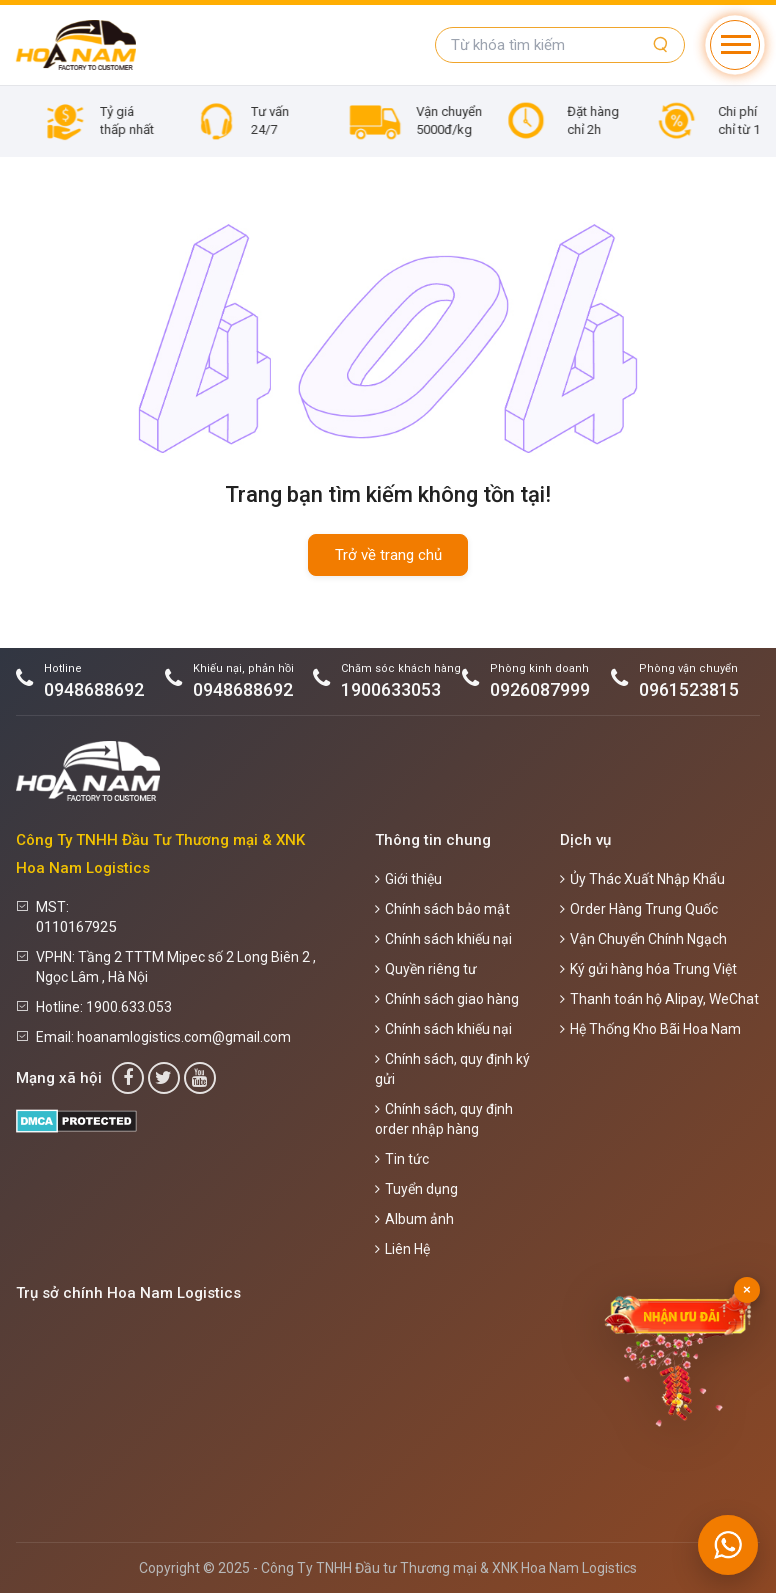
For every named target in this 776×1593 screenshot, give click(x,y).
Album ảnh (414, 1219)
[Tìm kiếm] (661, 45)
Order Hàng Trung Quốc (639, 909)
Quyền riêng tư (426, 969)
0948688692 (94, 689)
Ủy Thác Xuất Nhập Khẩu (642, 879)
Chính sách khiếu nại (443, 939)
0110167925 (76, 927)
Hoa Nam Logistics (579, 1568)
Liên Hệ (402, 1249)
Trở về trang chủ (388, 555)
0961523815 (689, 689)
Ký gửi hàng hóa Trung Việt (648, 969)
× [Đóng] (747, 1289)
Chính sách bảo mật (442, 909)
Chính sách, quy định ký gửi (452, 1069)
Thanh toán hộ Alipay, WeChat (659, 999)
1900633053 (391, 689)
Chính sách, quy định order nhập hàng (444, 1119)
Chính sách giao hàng (447, 999)
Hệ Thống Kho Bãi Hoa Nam (650, 1029)
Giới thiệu (408, 879)
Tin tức (402, 1159)
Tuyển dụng (416, 1189)
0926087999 (540, 689)
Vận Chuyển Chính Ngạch (643, 939)
